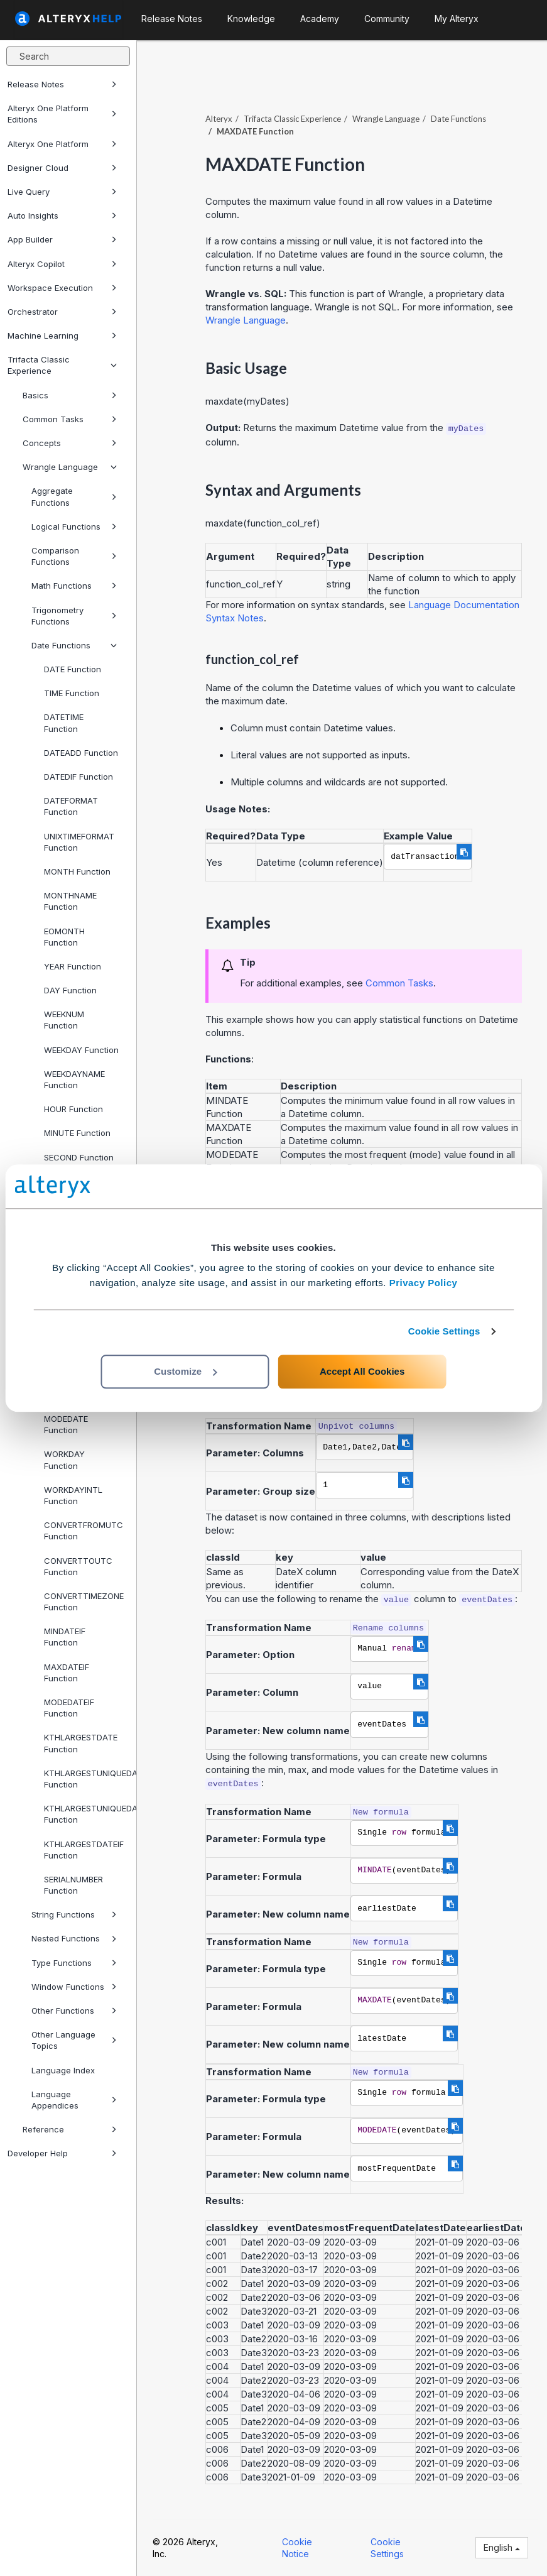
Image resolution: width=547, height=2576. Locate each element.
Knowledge (251, 18)
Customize (185, 1371)
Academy (319, 18)
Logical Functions (74, 526)
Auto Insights (62, 215)
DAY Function (70, 990)
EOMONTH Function (64, 936)
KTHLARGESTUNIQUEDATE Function (85, 1778)
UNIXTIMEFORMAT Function (79, 842)
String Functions (74, 1914)
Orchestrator (62, 312)
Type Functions (74, 1963)
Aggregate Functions (74, 496)
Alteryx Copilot (62, 264)
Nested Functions (74, 1938)
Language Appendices (74, 2099)
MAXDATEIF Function (66, 1672)
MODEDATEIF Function (69, 1707)
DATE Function (72, 669)
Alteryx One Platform (62, 144)
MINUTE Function (77, 1133)
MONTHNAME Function (70, 901)
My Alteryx (457, 18)
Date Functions (74, 645)
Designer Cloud (62, 168)
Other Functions (74, 2011)
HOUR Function (73, 1109)
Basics (70, 395)
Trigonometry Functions (74, 615)
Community (386, 18)
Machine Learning (62, 335)
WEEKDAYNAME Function (74, 1079)
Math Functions (74, 586)
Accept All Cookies (362, 1371)
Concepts (70, 443)
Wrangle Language (70, 467)
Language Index (63, 2070)
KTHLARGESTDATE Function (80, 1743)
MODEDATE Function (66, 1424)
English (502, 2547)
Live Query (62, 192)
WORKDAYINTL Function (73, 1495)
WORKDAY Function (64, 1459)
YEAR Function (72, 966)
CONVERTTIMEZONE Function (84, 1601)
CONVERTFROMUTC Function (83, 1530)
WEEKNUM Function (64, 1019)
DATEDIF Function (78, 777)
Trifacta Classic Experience (62, 365)
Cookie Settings (444, 1331)
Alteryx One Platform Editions (62, 113)
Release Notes (62, 84)
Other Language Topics (74, 2040)
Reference (70, 2129)
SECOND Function (79, 1157)
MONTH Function (77, 871)
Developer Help (62, 2153)
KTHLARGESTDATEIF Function (84, 1849)
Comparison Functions (74, 556)
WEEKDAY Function (81, 1050)
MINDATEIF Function (64, 1636)
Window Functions (74, 1987)
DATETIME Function (64, 722)
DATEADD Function (81, 753)
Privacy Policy (423, 1282)
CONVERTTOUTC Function (78, 1566)
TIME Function (71, 693)
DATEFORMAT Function (71, 806)
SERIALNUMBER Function (73, 1885)
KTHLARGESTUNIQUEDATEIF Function (85, 1814)
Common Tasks (70, 419)
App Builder (62, 239)
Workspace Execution (62, 288)
